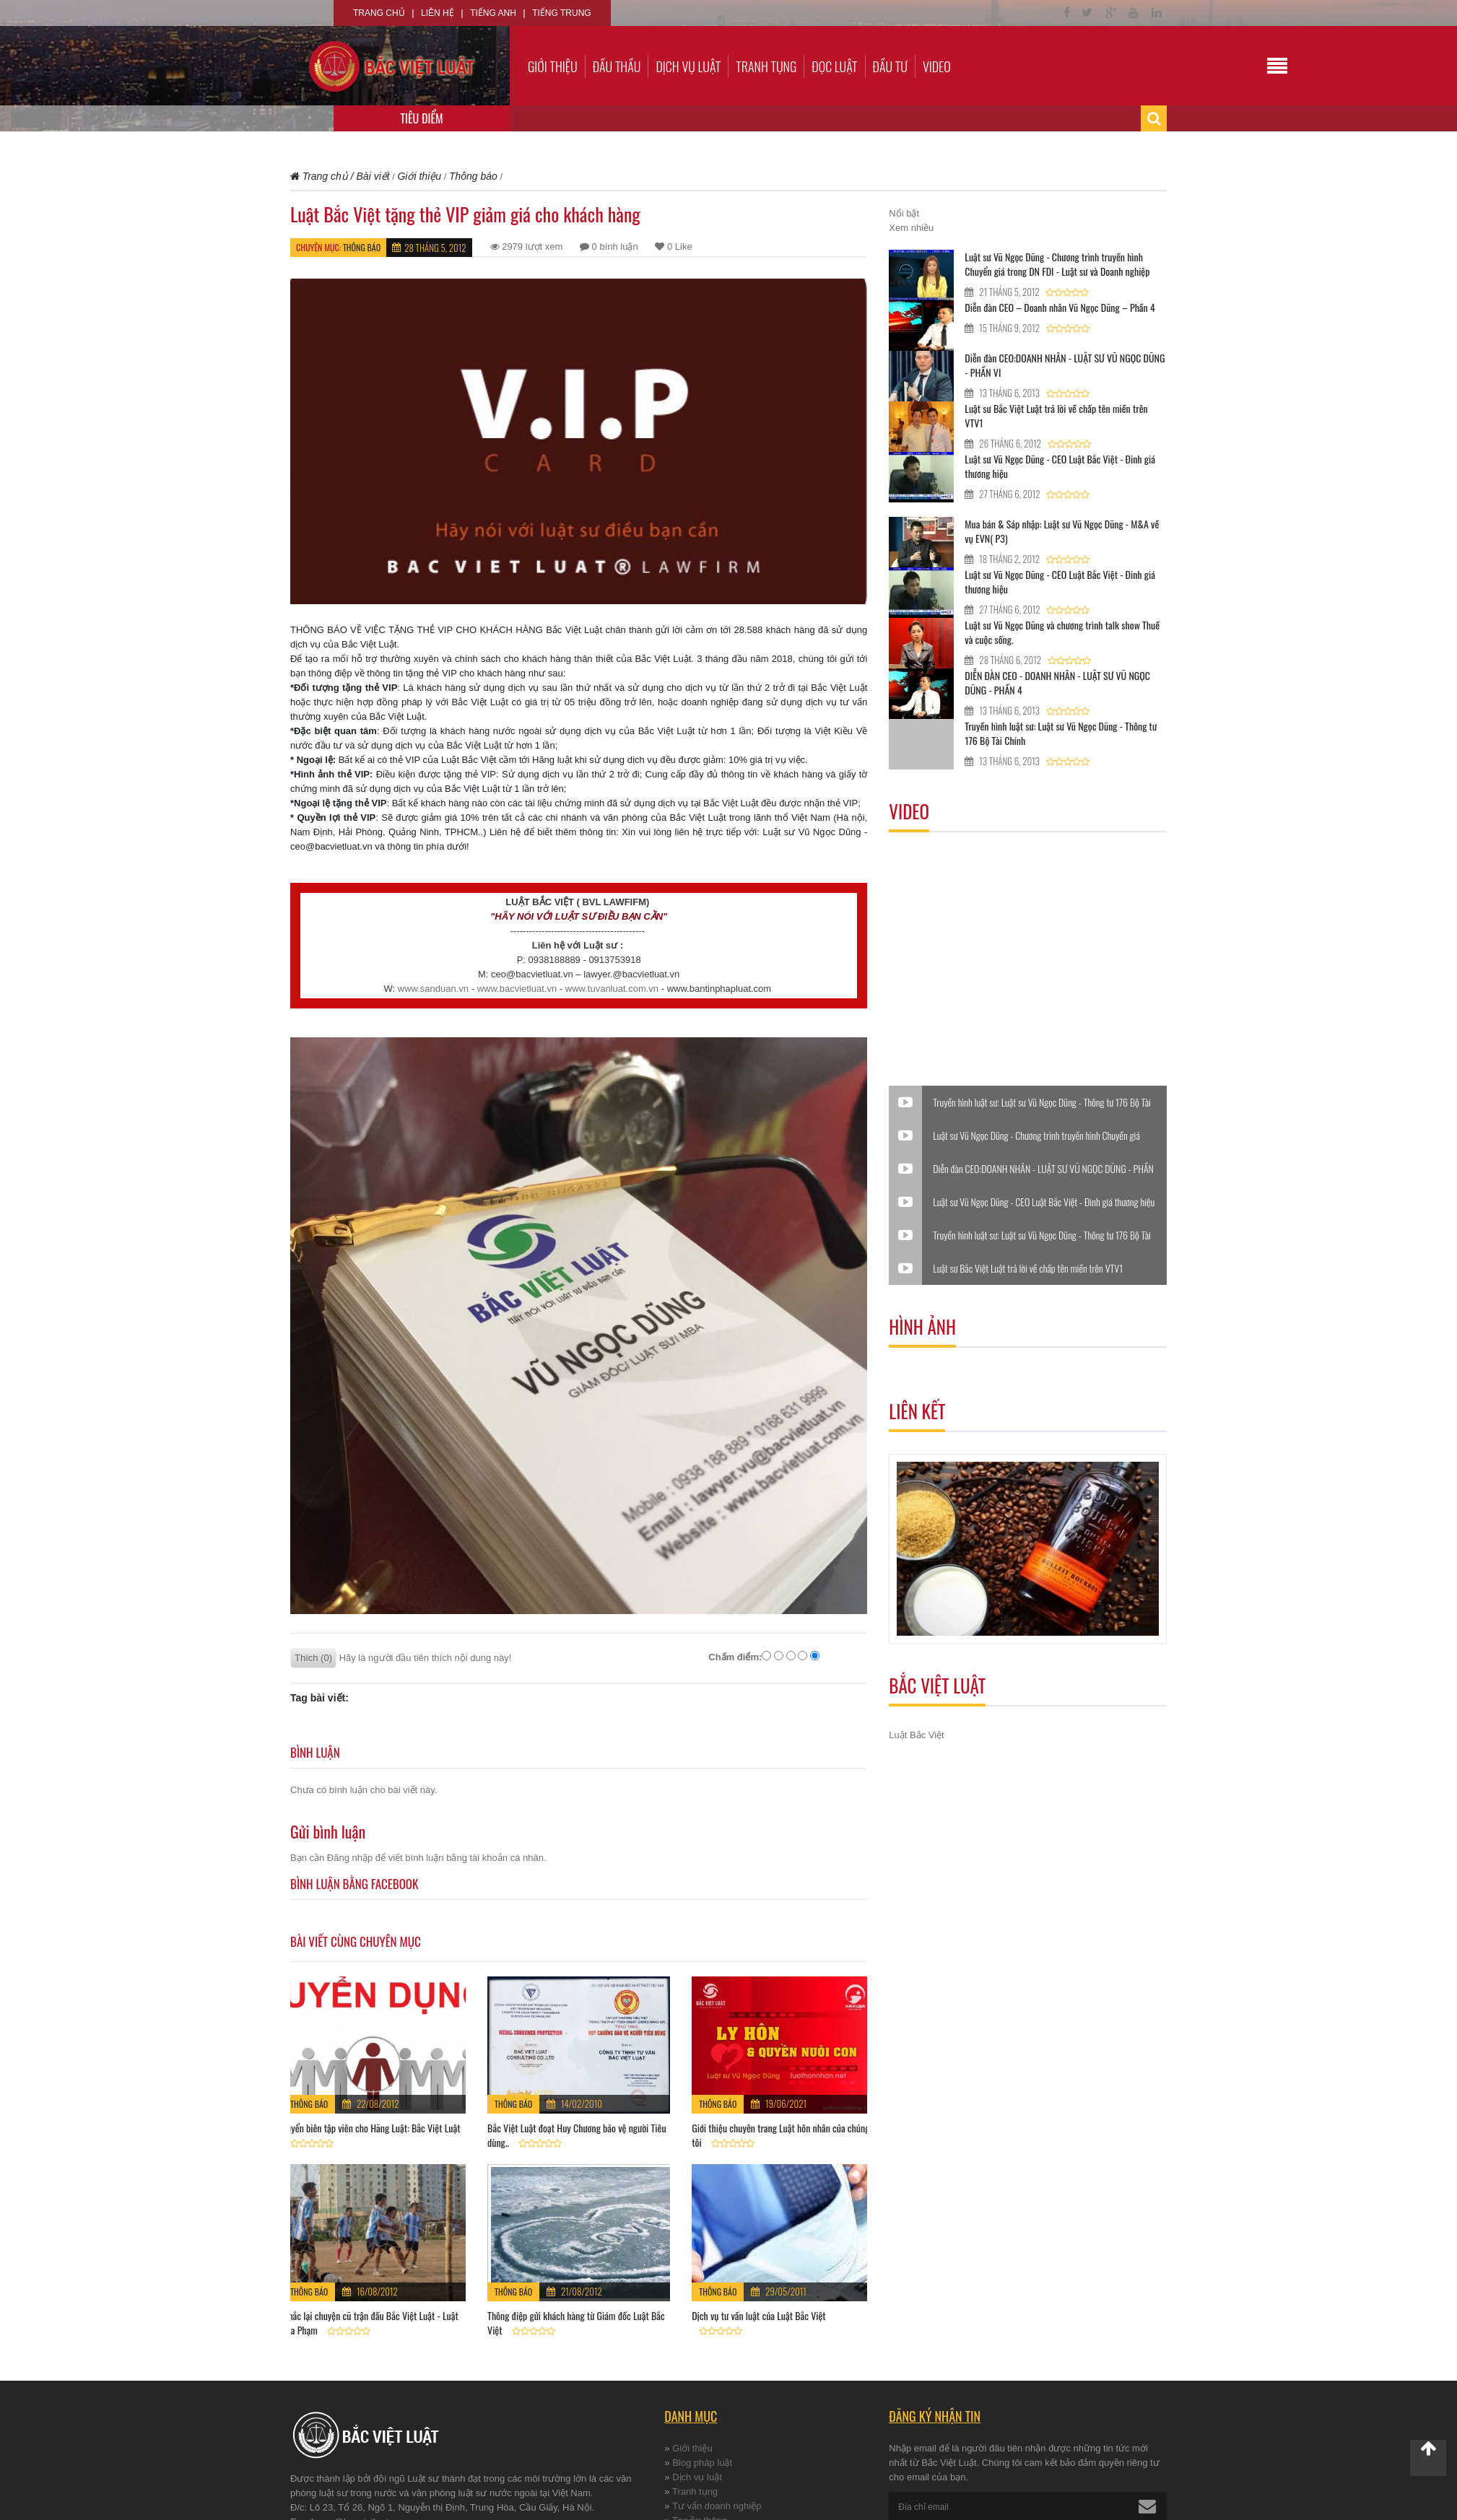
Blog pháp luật (702, 2462)
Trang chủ (379, 13)
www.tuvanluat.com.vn (611, 988)
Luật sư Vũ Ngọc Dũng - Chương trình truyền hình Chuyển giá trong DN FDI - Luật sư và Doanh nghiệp (1057, 264)
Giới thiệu (553, 66)
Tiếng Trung (561, 13)
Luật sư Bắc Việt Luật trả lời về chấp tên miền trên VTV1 (1056, 415)
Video (937, 66)
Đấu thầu (617, 66)
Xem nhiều (911, 227)
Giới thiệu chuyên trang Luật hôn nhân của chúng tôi (780, 2135)
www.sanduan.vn (433, 988)
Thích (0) (313, 1657)
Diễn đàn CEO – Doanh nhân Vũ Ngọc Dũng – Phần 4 (1059, 307)
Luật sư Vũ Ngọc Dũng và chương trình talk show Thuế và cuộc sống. (1062, 632)
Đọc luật (834, 66)
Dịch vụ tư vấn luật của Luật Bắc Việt (759, 2315)
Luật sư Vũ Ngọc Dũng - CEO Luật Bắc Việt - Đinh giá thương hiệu (1060, 466)
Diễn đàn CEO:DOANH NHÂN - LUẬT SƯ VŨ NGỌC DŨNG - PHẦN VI (1065, 365)
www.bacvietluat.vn (517, 988)
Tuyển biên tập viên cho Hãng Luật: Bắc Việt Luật (371, 2127)
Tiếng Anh (493, 13)
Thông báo (361, 247)
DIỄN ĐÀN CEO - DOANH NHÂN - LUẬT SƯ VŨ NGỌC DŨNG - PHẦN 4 (1057, 682)
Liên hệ (437, 13)
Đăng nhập (350, 1857)
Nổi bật (904, 213)
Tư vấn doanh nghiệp (716, 2506)
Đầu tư (890, 66)
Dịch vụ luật (688, 66)
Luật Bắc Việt (916, 1735)
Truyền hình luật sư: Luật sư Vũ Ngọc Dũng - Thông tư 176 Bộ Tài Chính (1061, 733)
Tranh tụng (766, 66)
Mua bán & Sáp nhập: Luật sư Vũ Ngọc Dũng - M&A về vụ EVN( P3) (1062, 531)
